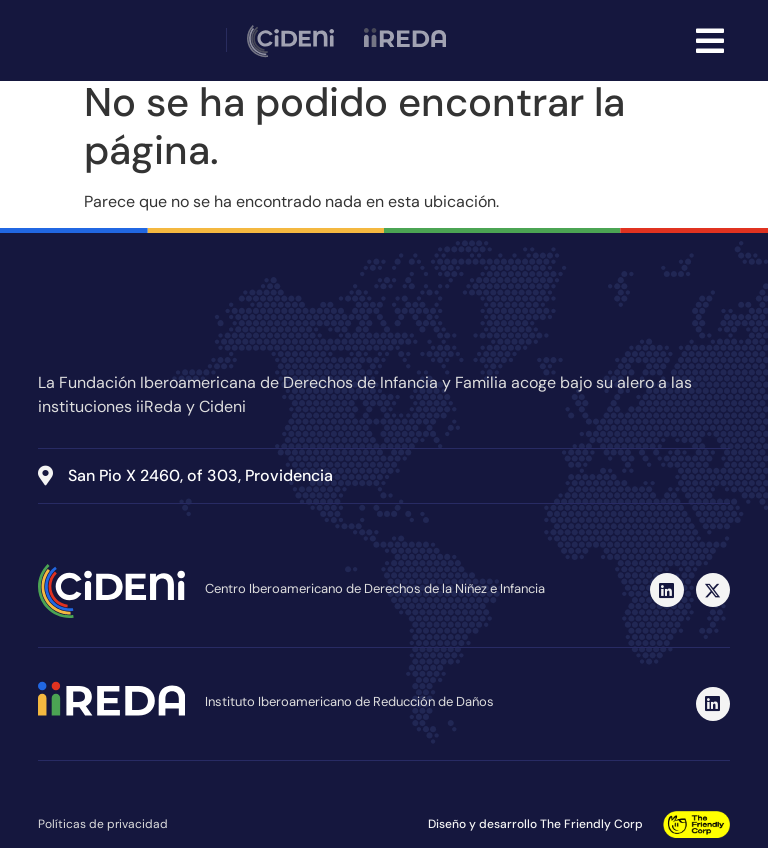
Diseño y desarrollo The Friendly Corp (535, 835)
